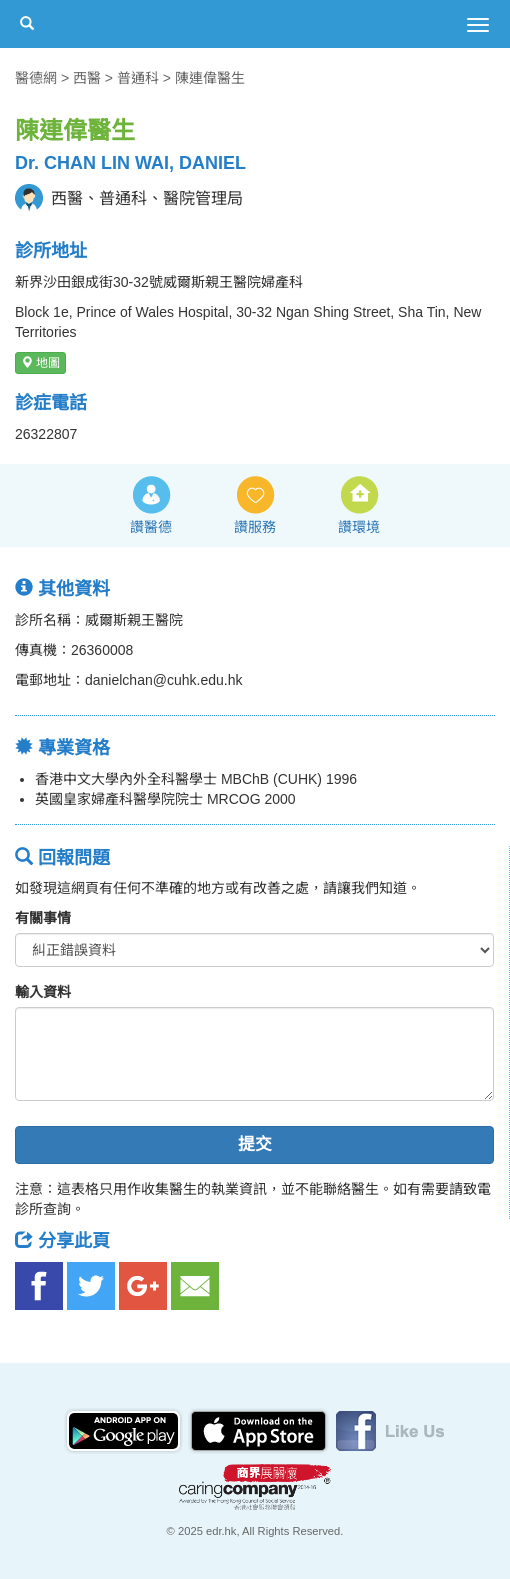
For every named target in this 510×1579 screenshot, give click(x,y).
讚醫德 (151, 527)
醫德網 (36, 78)
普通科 (138, 78)
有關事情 (43, 918)
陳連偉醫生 (210, 78)
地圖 (40, 363)
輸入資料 (43, 992)
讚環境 (359, 527)
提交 (255, 1144)
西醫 (87, 78)
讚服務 (255, 527)
